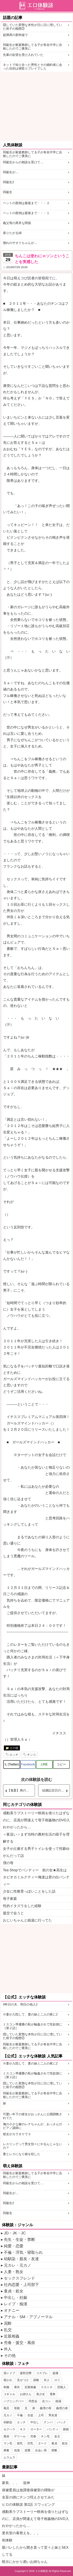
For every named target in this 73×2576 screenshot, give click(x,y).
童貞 (54, 2443)
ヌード (42, 2443)
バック (61, 2422)
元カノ (8, 2415)
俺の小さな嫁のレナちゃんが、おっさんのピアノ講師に (32, 2126)
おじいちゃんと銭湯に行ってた (27, 1920)
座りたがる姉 (12, 233)
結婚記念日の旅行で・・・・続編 (56, 1790)
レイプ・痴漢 (15, 2304)
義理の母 (45, 2408)
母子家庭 (10, 1899)
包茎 (17, 2450)
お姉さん (26, 2394)
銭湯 (58, 2401)
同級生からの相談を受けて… (23, 162)
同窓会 (33, 2401)
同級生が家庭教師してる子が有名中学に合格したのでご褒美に (32, 46)
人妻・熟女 (13, 2272)
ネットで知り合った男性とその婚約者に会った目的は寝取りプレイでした (32, 66)
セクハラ (9, 2429)
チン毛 (45, 2436)
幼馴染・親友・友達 (21, 2259)
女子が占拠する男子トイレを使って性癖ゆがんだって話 (36, 1852)
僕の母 (8, 1863)
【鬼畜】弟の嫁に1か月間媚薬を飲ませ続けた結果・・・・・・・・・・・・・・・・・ (21, 1790)
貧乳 (20, 2443)
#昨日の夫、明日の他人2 (20, 2004)
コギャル (9, 2394)
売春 (33, 2436)
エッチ (14, 1754)
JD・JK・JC (15, 2233)
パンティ (52, 2429)
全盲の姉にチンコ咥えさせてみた (28, 2497)
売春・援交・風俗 (19, 2342)
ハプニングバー (14, 2401)
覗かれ (8, 2380)
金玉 (57, 2436)
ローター (36, 2429)
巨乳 (30, 2443)
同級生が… (10, 172)
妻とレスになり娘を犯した (21, 2154)
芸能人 (61, 2387)
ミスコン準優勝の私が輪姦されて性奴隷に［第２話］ (32, 2026)
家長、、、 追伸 (16, 2483)
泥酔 (8, 2323)
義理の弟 (62, 2408)
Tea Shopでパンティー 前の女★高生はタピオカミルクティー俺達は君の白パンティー (36, 1877)
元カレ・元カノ (17, 2265)
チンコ (31, 1754)
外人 (8, 2349)
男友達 (52, 2415)
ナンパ (48, 2422)
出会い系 (41, 2450)
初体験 (7, 2540)
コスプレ (42, 2373)
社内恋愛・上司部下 (21, 2284)
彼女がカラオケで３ (17, 2134)
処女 (65, 2443)
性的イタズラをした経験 (22, 1906)
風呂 (6, 2408)
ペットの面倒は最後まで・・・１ (26, 213)
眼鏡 (66, 2429)
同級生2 (8, 182)
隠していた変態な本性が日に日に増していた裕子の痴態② (32, 26)
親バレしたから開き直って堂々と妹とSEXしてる (35, 2551)
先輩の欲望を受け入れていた (23, 54)
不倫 (20, 2415)
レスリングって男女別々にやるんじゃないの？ (32, 2145)
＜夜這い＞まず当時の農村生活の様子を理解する (36, 1837)
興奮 (6, 2450)
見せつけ (23, 2380)
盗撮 (55, 2373)
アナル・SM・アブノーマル (28, 2317)
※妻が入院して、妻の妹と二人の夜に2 (30, 2014)
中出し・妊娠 (15, 2297)
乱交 (8, 2330)
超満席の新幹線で (15, 35)
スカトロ (47, 2387)
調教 (36, 2380)
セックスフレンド (19, 2278)
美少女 (40, 2394)
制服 (6, 2387)
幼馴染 (8, 2422)
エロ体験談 (41, 2571)
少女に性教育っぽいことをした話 (29, 1891)
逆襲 (27, 2450)
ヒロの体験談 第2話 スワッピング (28, 2504)
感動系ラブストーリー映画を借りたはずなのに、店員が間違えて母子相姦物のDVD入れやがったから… (36, 1820)
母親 (17, 2408)
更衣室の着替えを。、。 (21, 2533)
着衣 (17, 2387)
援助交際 (26, 2373)
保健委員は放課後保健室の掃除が (28, 2490)
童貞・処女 (13, 2291)
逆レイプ (9, 2373)
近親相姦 (11, 2336)
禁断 (54, 2450)
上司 (41, 2415)
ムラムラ (9, 2457)
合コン (46, 2401)
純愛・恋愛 (13, 2246)
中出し (34, 2422)
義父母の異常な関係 (17, 223)
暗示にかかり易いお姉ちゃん (24, 2562)
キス (23, 2429)
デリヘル (20, 2436)
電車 (52, 2394)
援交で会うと (13, 1913)
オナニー (11, 2310)
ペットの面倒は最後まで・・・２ (26, 203)
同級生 (7, 192)
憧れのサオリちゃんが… (20, 243)
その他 (14, 1748)
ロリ (57, 2380)
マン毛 (8, 2443)
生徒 (30, 2415)
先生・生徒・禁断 (19, 2239)
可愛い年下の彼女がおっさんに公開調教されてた (32, 2116)
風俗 (6, 2436)
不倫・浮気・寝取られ (23, 2252)
